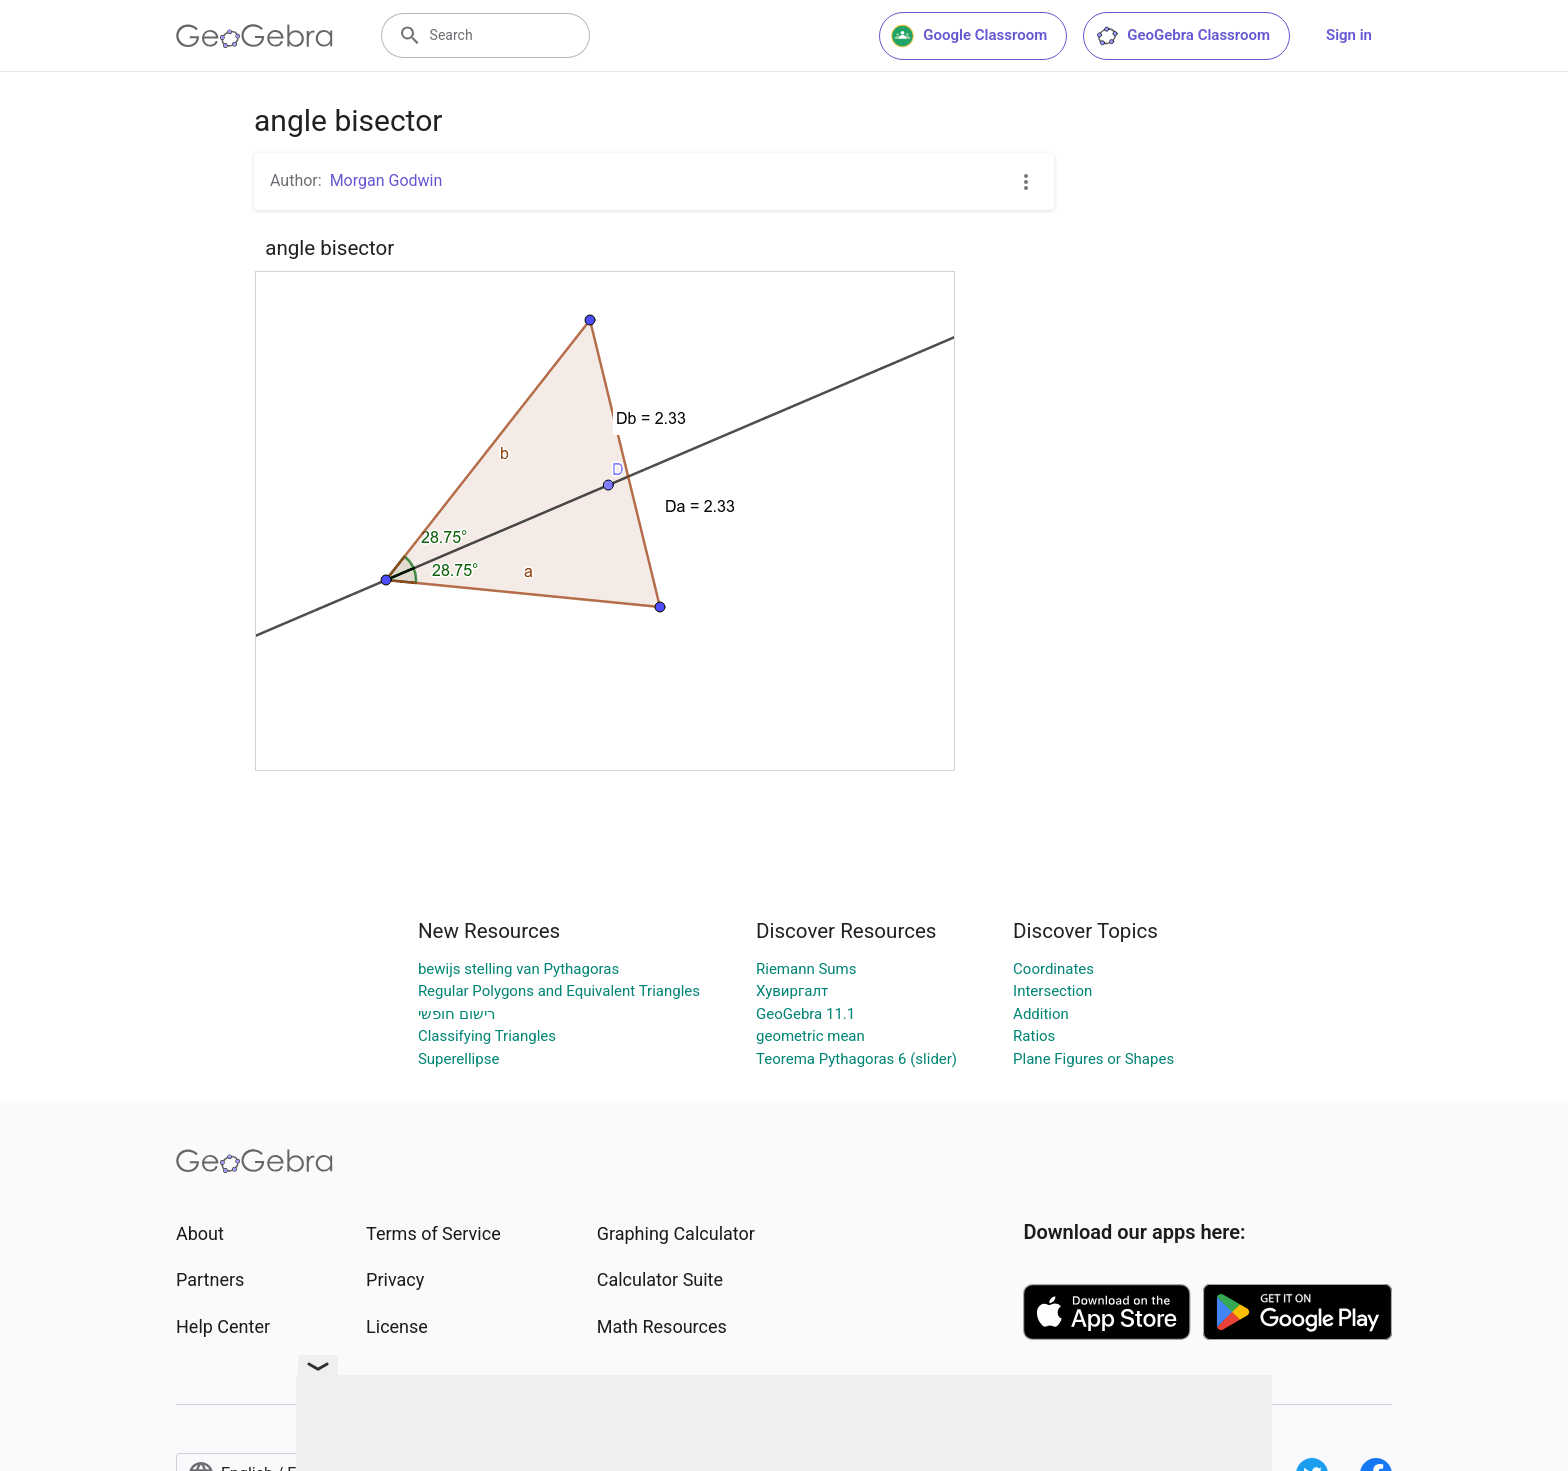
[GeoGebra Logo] (254, 36)
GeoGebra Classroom (1182, 36)
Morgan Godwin (386, 180)
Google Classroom (969, 36)
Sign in (1349, 35)
